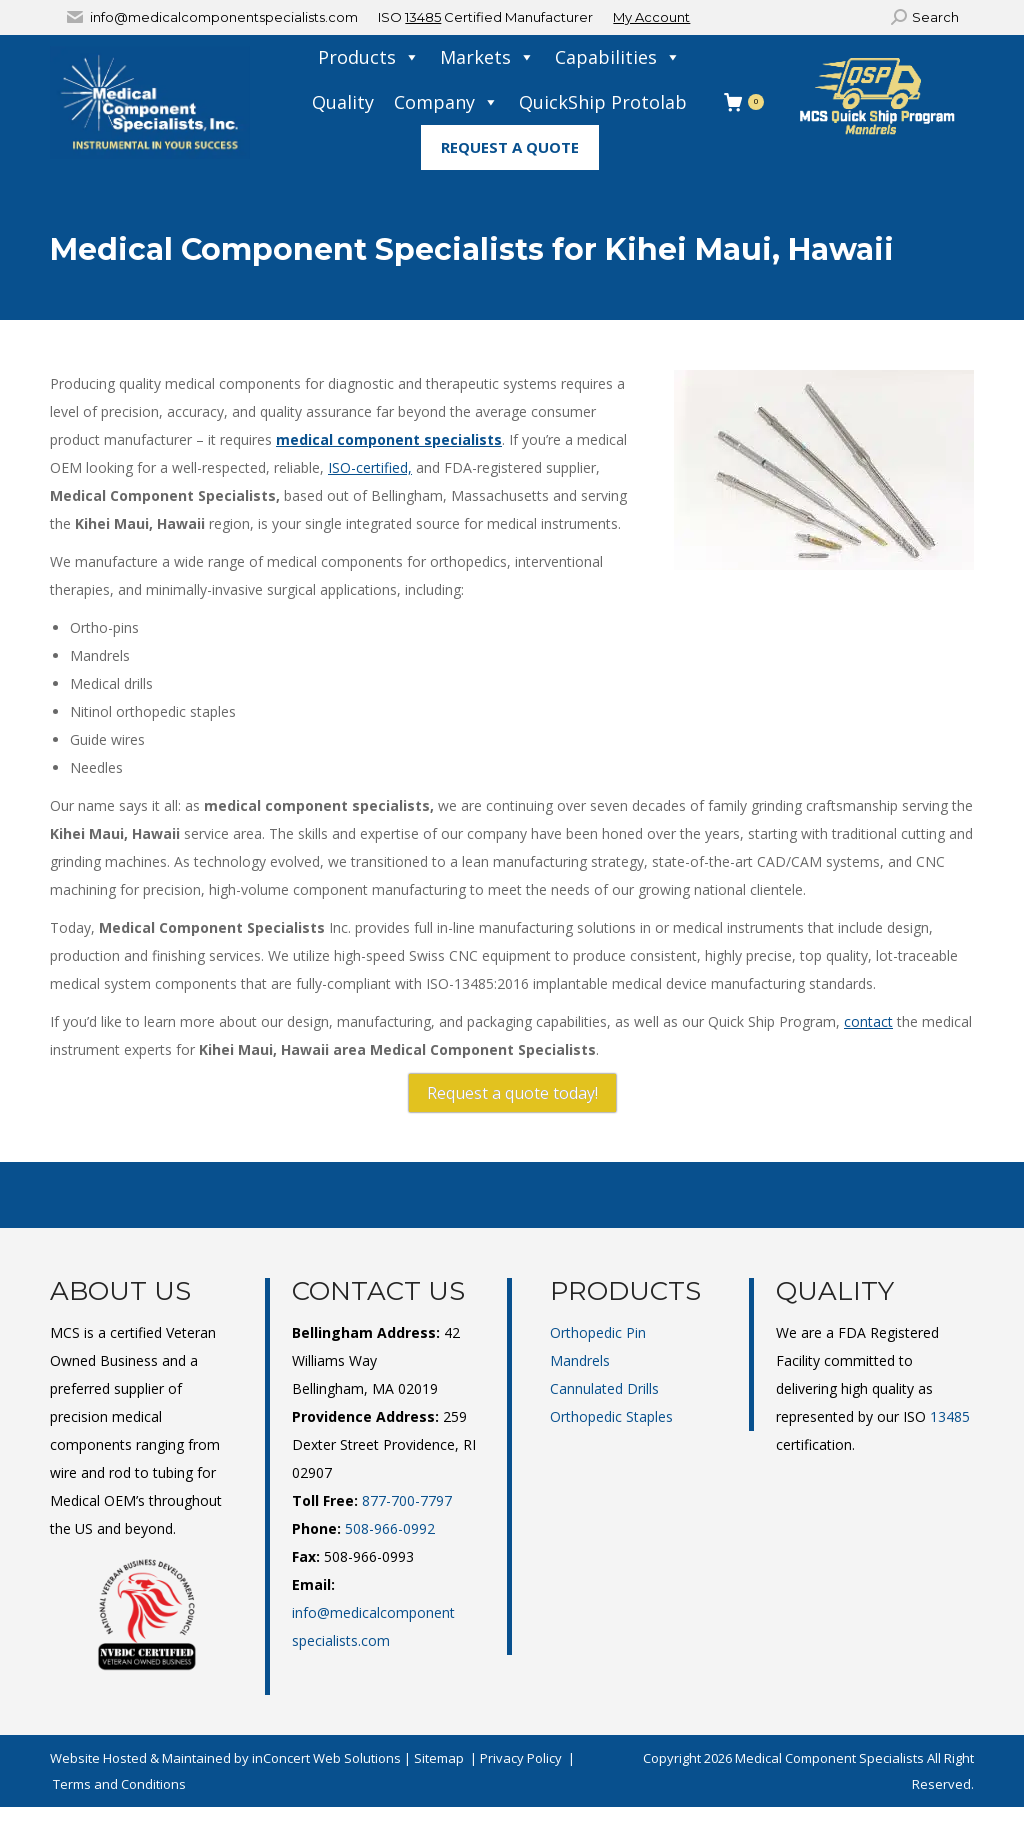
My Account (651, 17)
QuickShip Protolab (603, 102)
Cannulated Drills (604, 1388)
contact (868, 1021)
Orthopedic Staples (611, 1416)
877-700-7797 (407, 1500)
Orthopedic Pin (598, 1332)
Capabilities (618, 57)
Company (446, 102)
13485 (423, 17)
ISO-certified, (370, 467)
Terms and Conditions (119, 1784)
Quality (343, 102)
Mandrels (580, 1360)
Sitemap (439, 1758)
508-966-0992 (390, 1528)
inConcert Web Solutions (326, 1758)
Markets (487, 57)
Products (369, 57)
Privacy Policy (521, 1758)
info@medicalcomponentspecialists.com (224, 17)
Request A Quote (510, 147)
